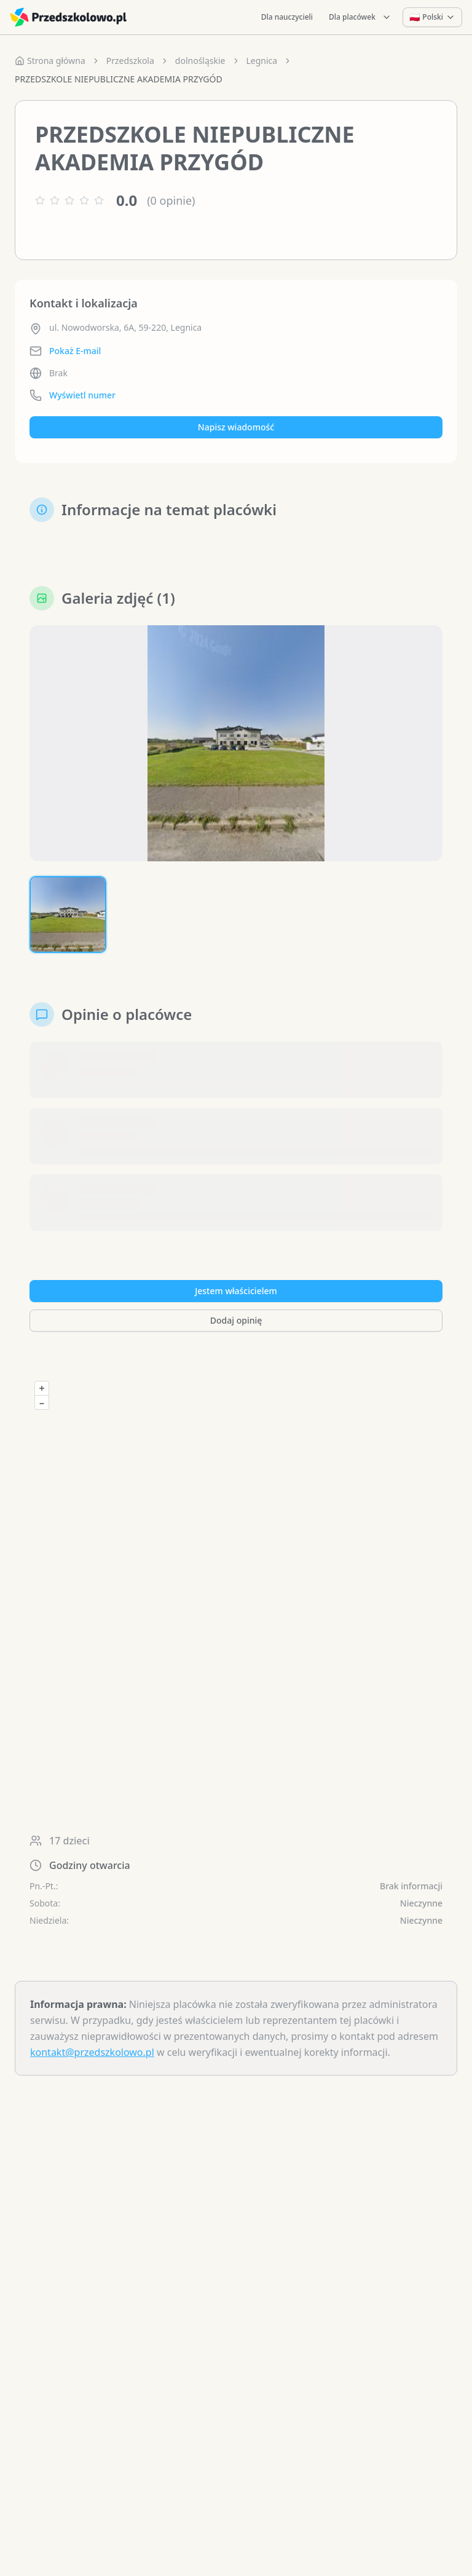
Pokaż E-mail (75, 351)
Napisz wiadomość (236, 427)
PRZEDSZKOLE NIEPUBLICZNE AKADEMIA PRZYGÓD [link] (118, 79)
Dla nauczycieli (287, 17)
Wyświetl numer (82, 395)
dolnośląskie (200, 60)
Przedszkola (130, 60)
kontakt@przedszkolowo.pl (92, 2052)
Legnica (262, 60)
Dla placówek (360, 17)
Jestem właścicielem (236, 1291)
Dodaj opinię (236, 1320)
